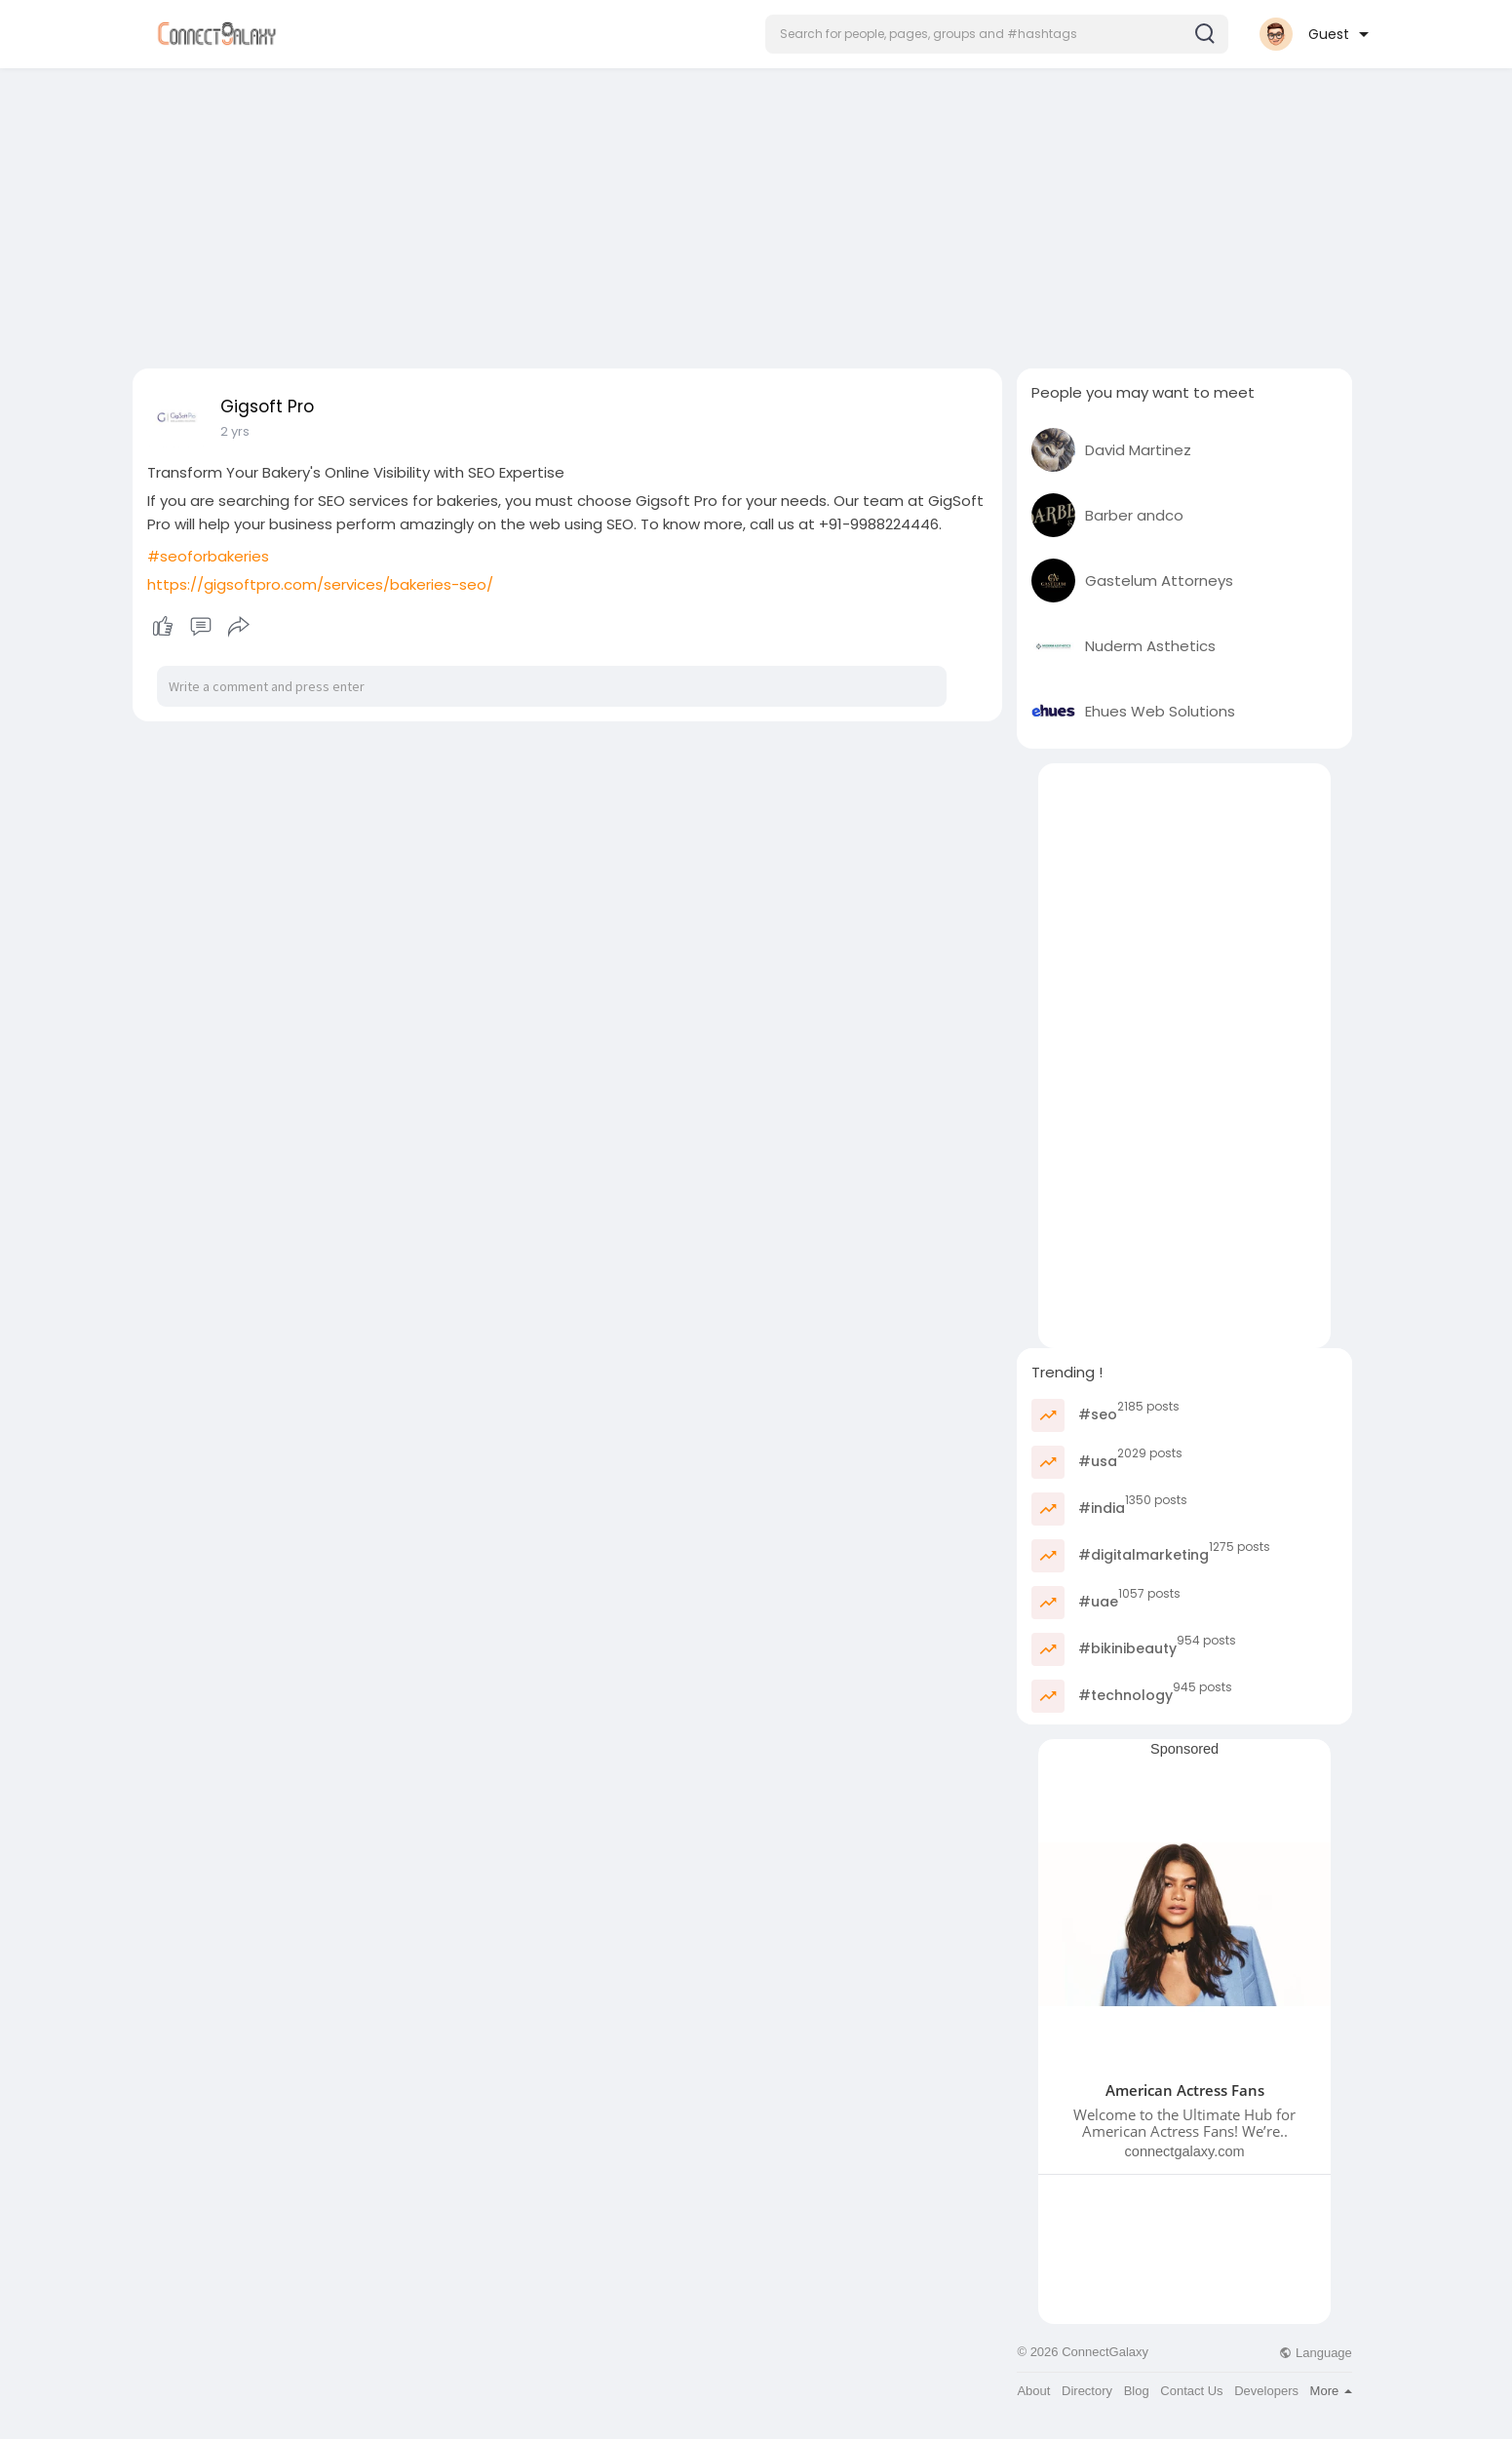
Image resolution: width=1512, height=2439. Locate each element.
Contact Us (1191, 2390)
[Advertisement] (756, 212)
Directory (1087, 2390)
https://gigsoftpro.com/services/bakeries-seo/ (320, 584)
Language (1315, 2352)
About (1033, 2390)
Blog (1136, 2390)
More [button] (1331, 2390)
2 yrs (235, 431)
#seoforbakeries (208, 556)
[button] (996, 34)
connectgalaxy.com (1185, 2151)
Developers (1266, 2390)
